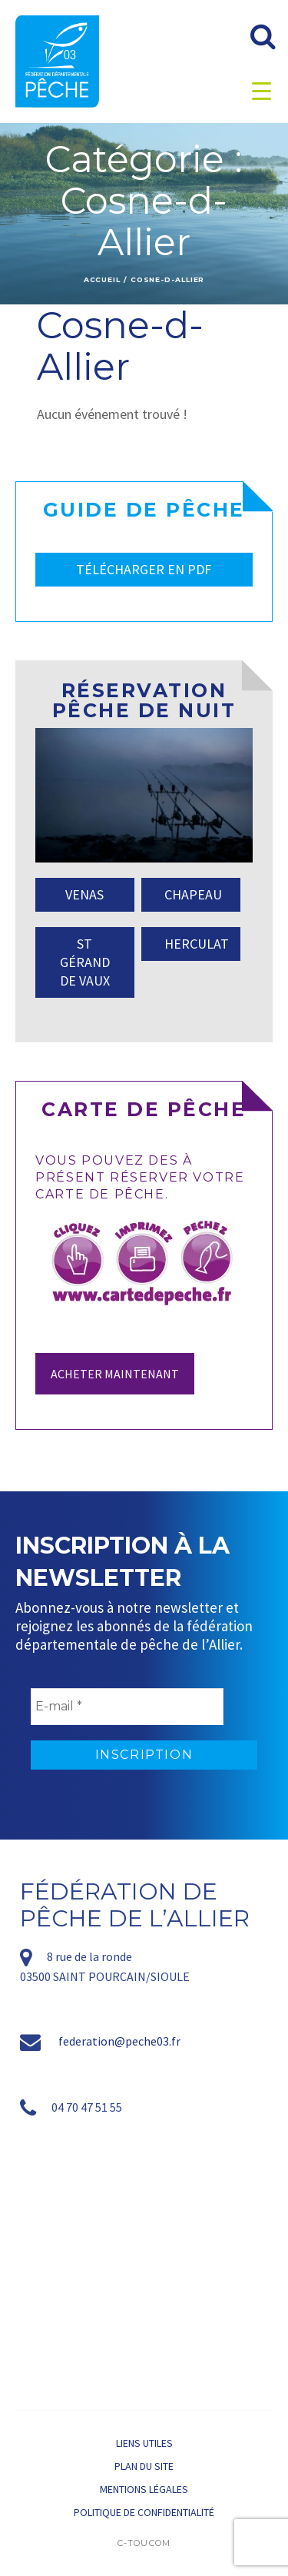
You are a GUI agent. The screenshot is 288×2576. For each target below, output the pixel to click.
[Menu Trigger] (261, 90)
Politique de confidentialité (144, 2512)
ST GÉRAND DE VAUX (85, 962)
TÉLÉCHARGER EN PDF (143, 569)
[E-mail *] (127, 1706)
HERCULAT (196, 943)
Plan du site (144, 2466)
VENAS (84, 894)
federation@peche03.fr (119, 2041)
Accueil (102, 279)
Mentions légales (144, 2489)
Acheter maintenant (115, 1373)
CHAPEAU (193, 894)
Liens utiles (144, 2443)
